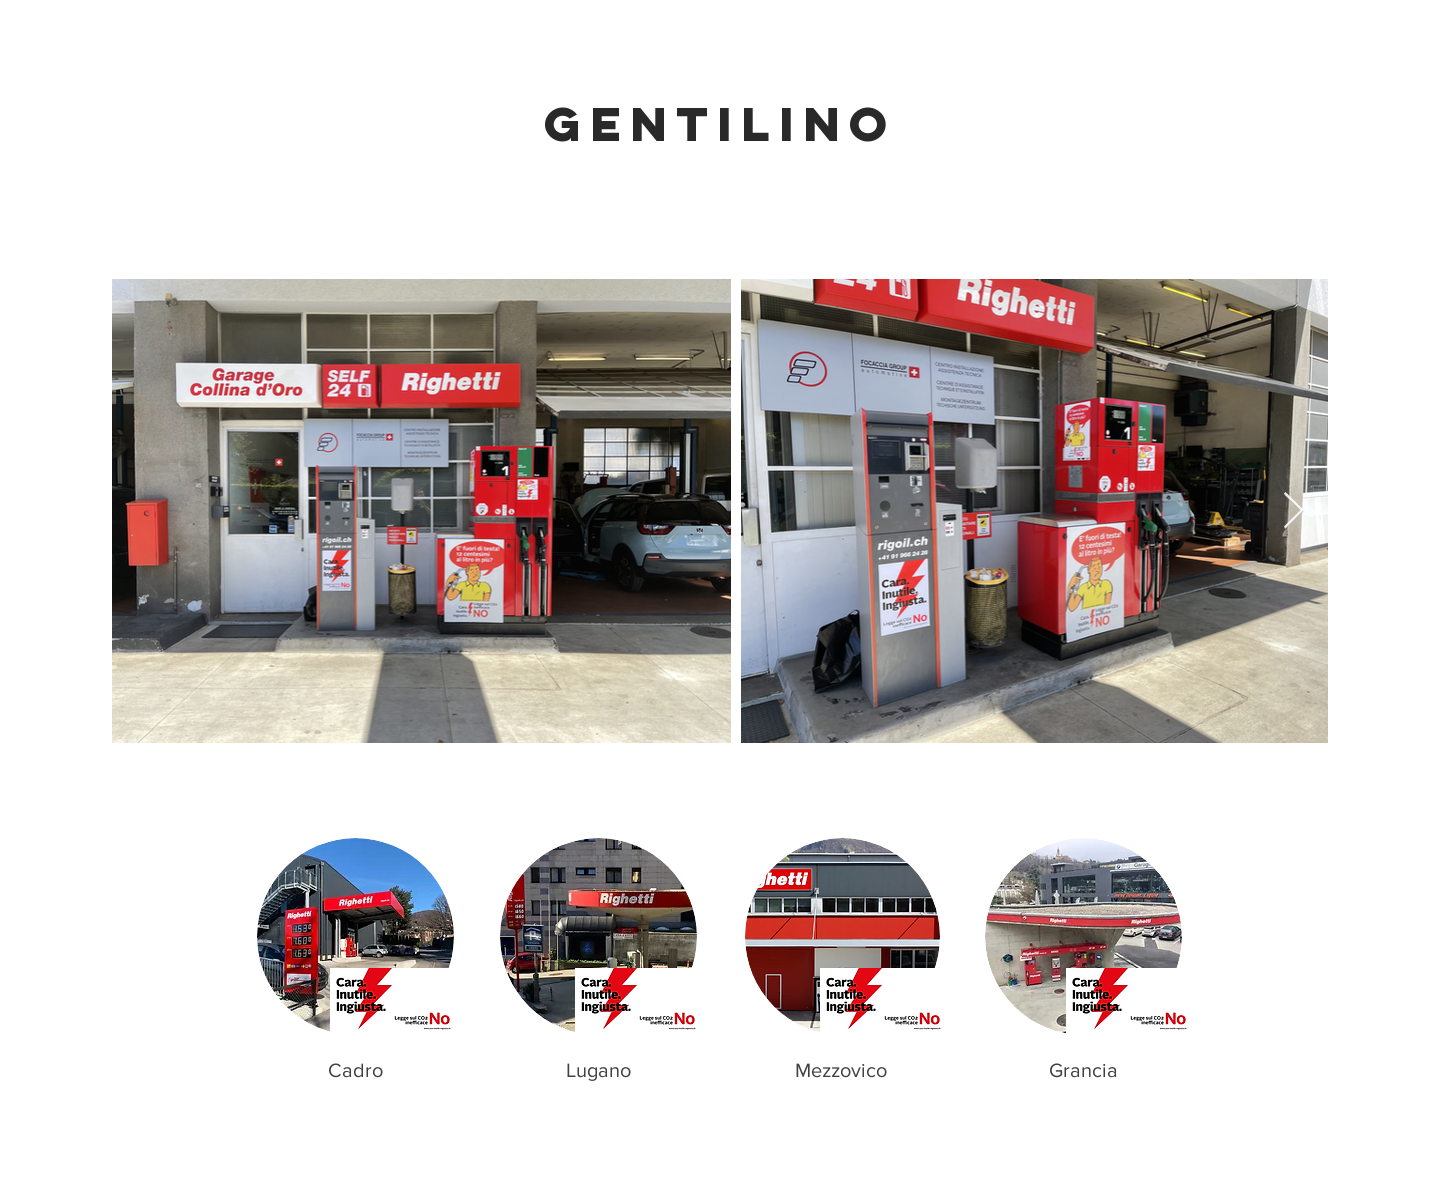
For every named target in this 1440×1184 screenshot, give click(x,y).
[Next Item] (1293, 511)
